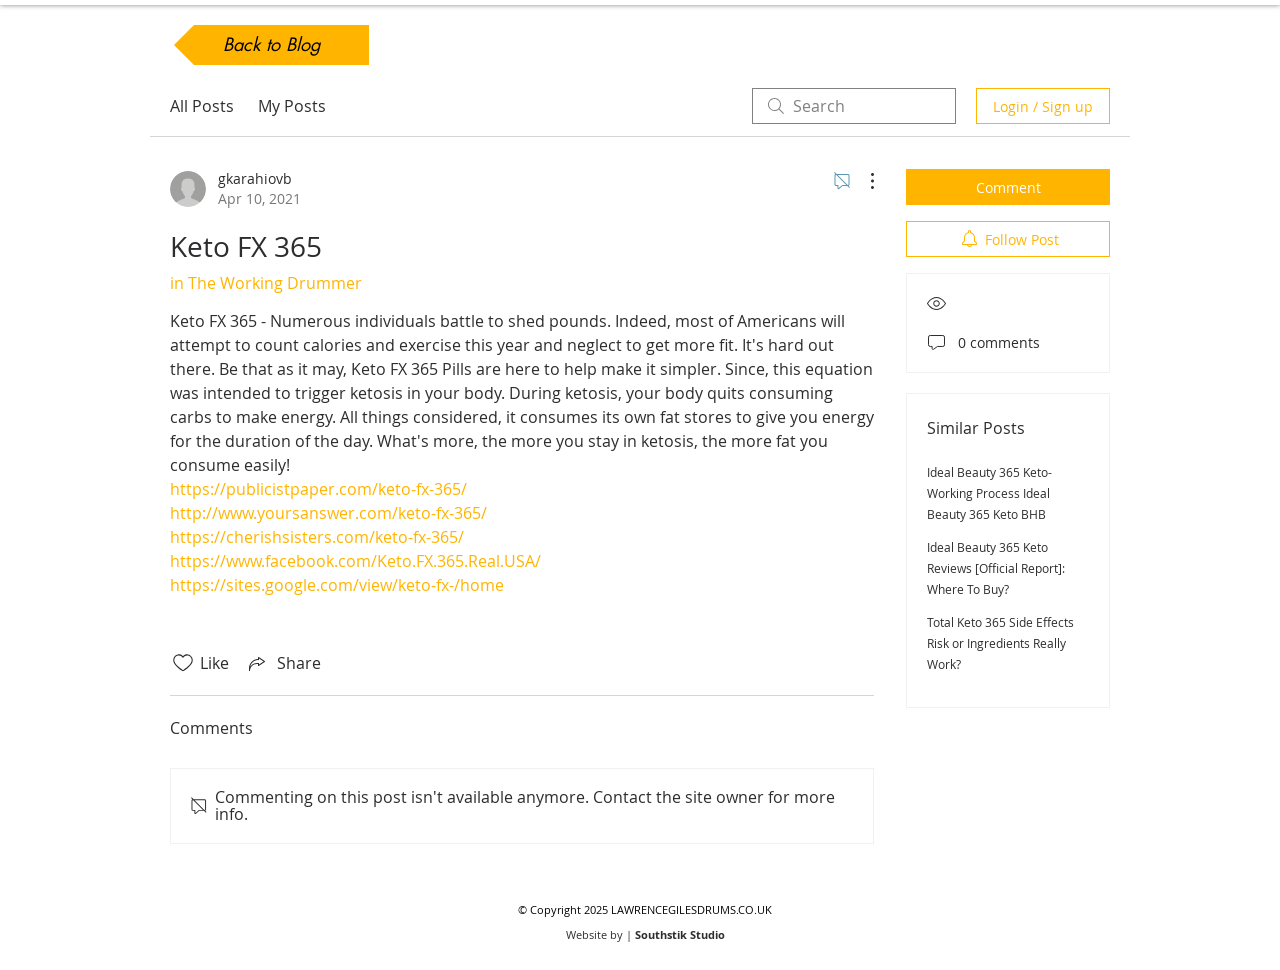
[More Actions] (862, 181)
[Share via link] (283, 663)
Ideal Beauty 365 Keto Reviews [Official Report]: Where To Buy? (996, 568)
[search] (854, 106)
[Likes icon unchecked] (183, 663)
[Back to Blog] (271, 45)
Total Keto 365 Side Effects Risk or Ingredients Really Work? (1000, 643)
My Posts (292, 106)
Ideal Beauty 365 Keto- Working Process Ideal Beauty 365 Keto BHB (989, 493)
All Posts (202, 106)
